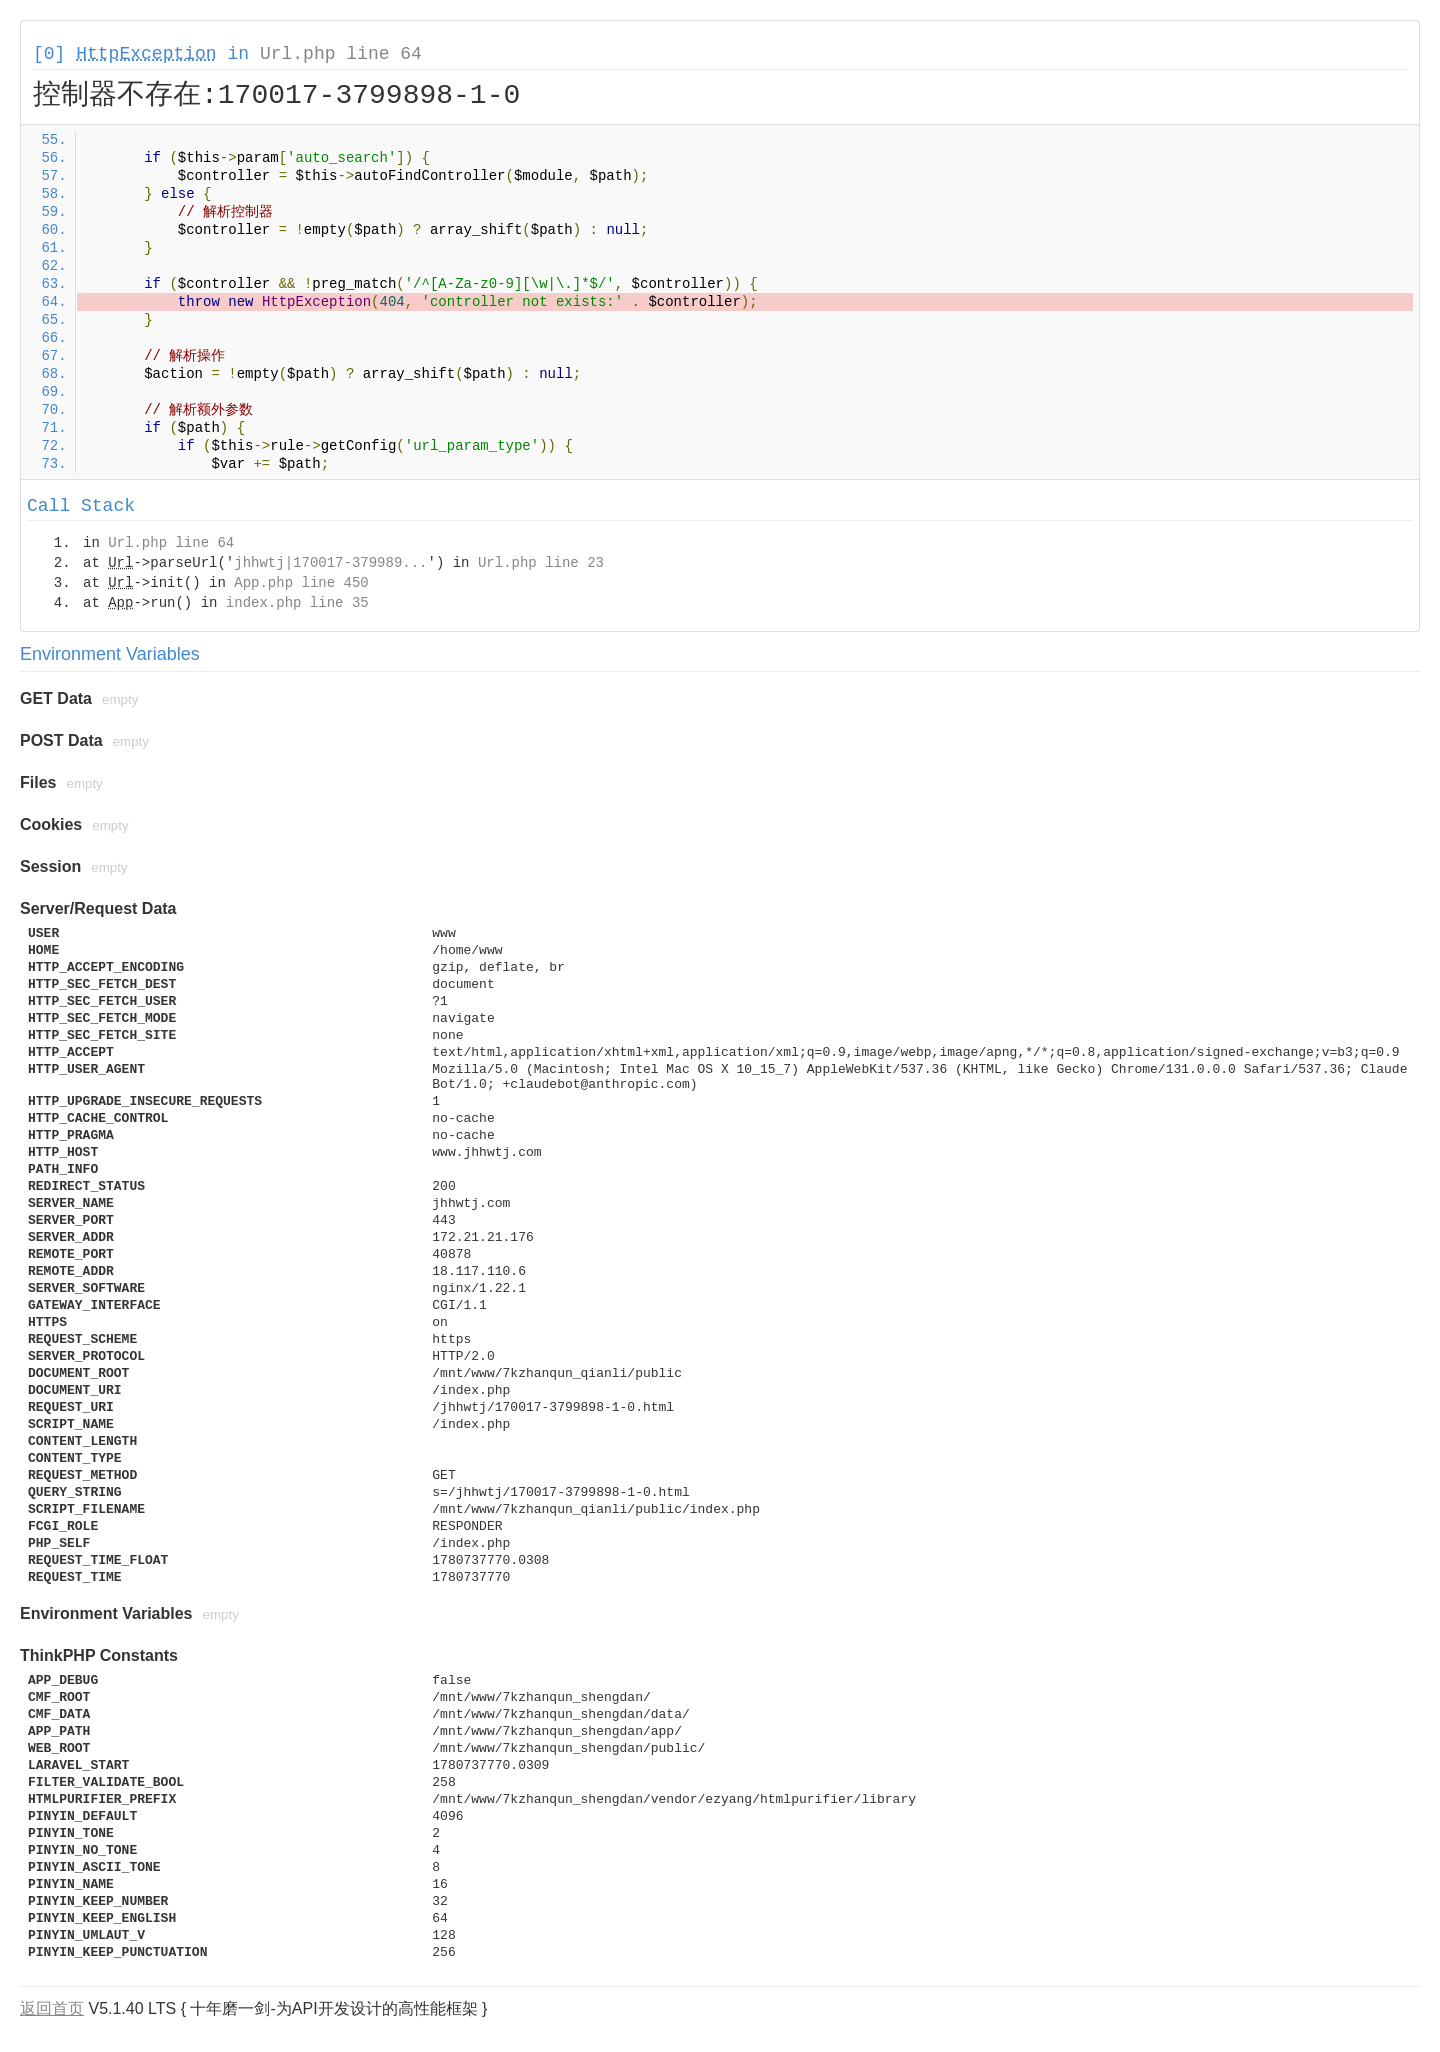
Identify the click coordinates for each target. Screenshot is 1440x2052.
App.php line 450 (301, 583)
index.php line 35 (297, 603)
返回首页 (52, 2008)
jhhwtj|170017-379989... (330, 563)
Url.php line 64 (341, 54)
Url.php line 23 (541, 563)
